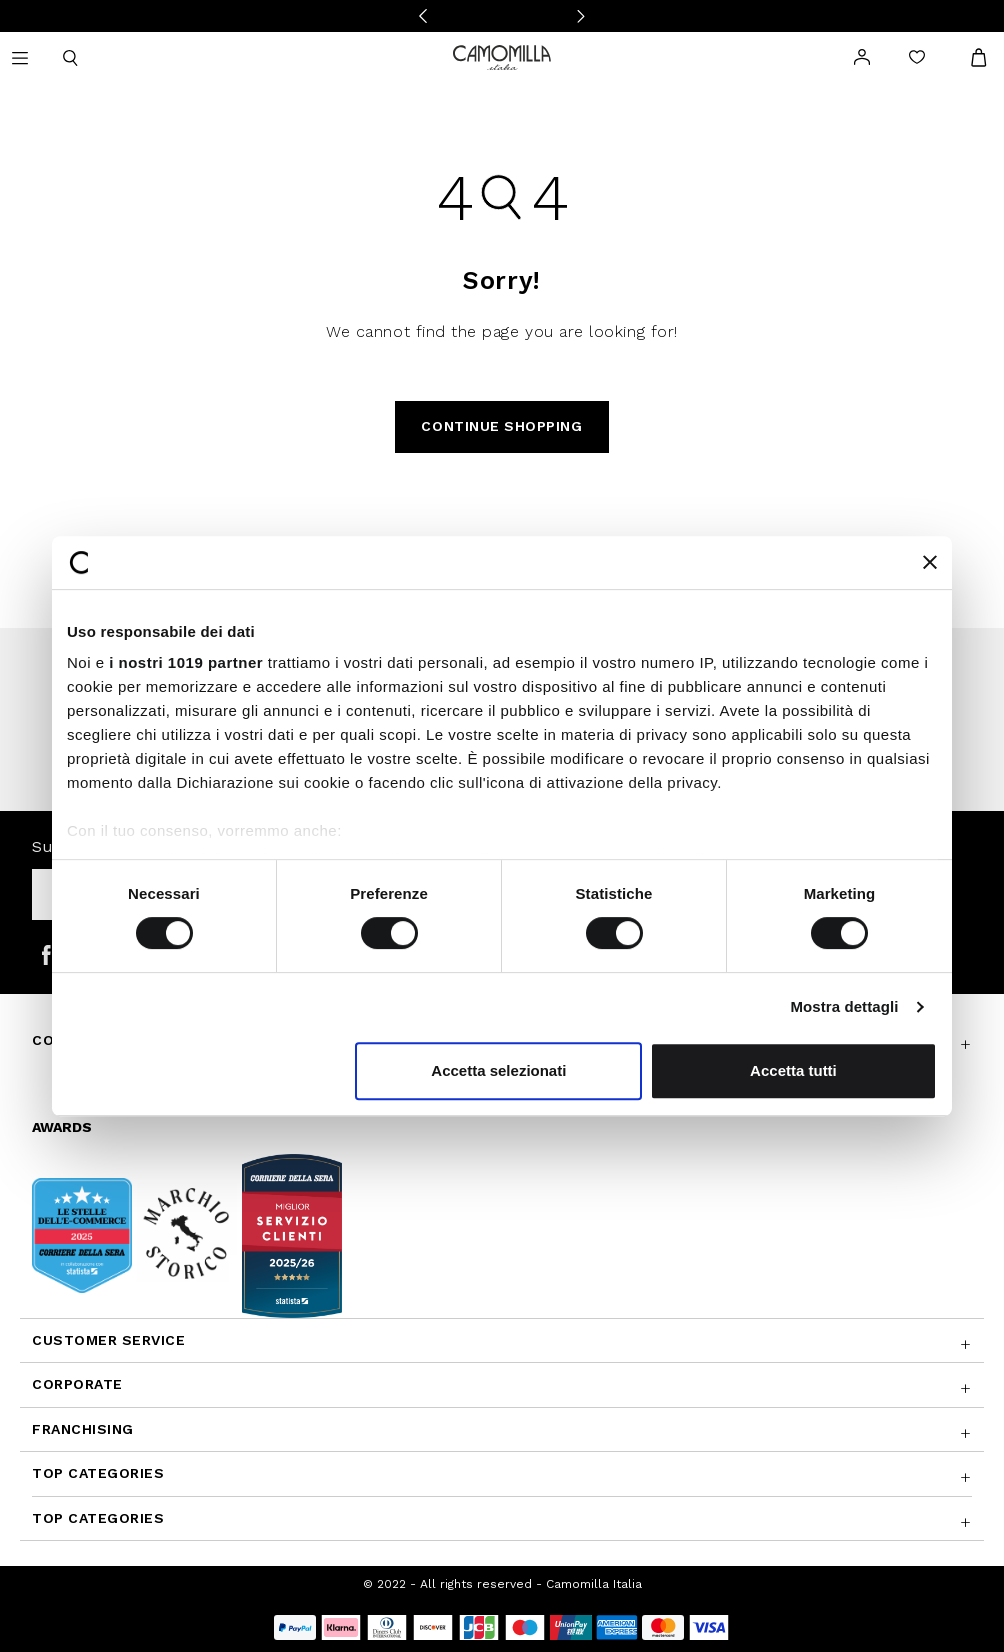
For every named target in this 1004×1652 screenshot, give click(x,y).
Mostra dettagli (844, 1006)
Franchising (83, 1429)
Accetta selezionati (498, 1070)
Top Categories (98, 1473)
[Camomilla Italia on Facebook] (46, 954)
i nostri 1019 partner (186, 662)
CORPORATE (77, 1384)
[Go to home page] (502, 55)
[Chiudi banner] (930, 562)
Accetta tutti (793, 1070)
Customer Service (109, 1340)
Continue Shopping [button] (501, 426)
